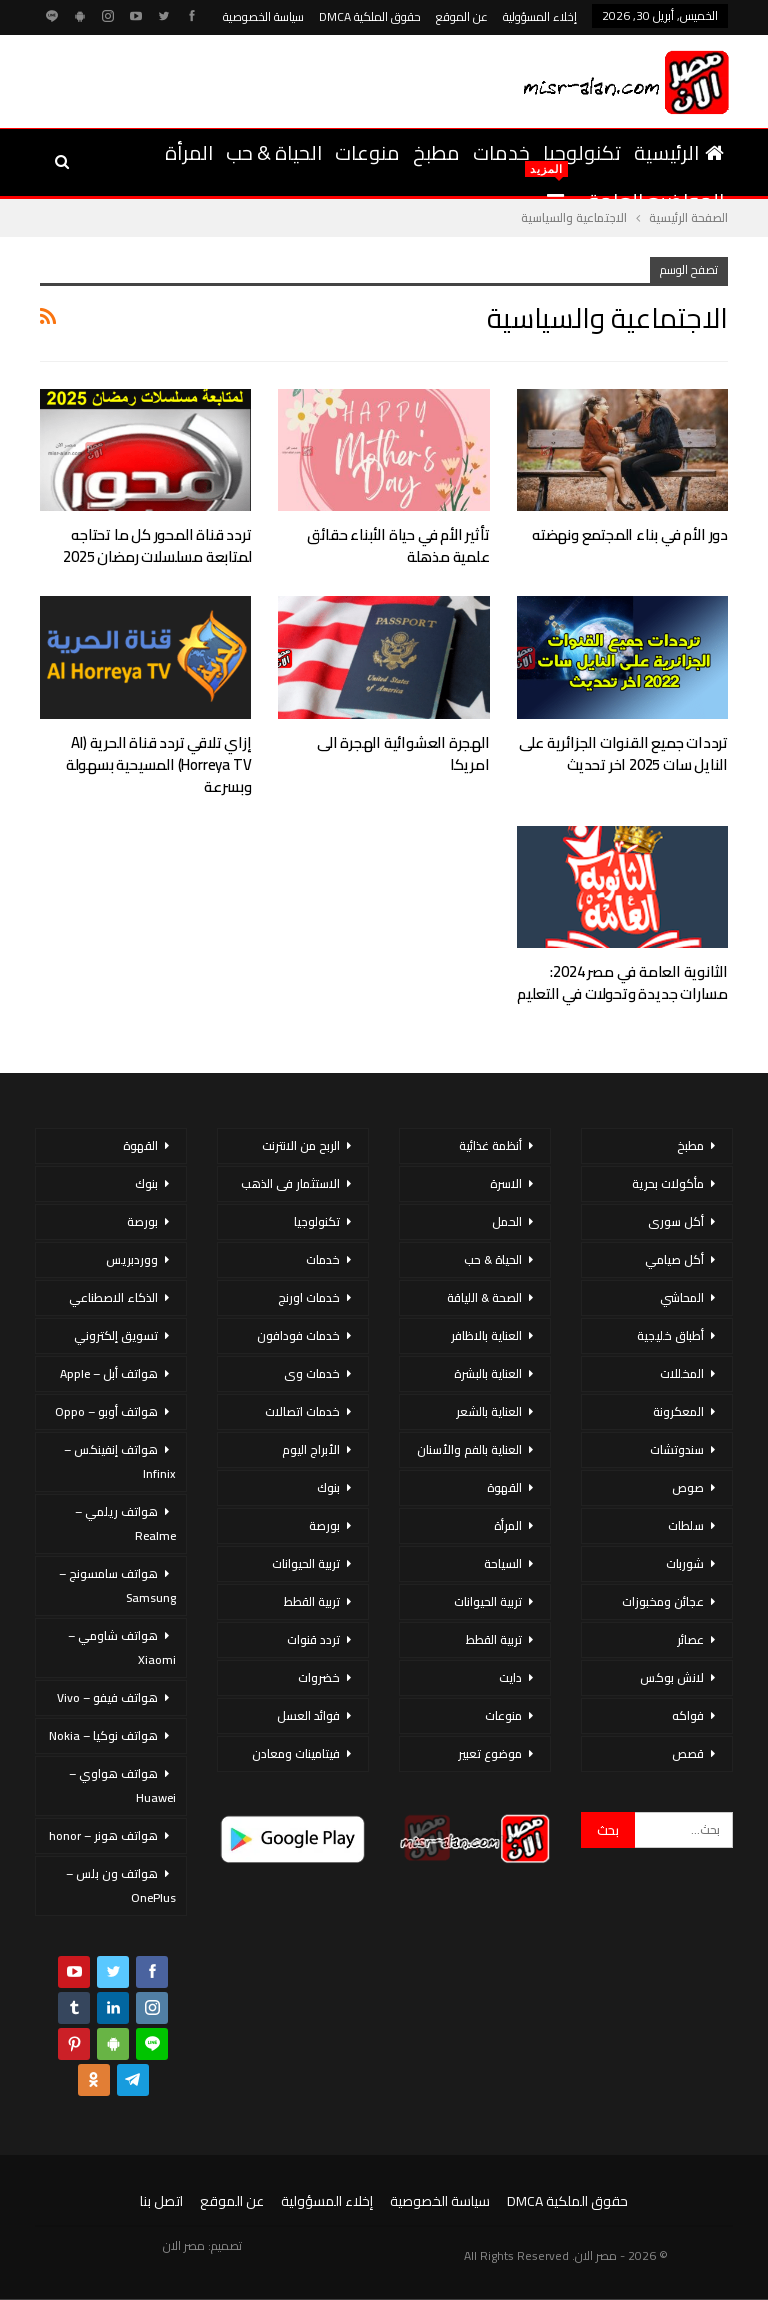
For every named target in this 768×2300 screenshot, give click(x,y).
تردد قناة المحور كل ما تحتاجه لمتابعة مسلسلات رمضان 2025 (157, 545)
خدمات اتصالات (302, 1411)
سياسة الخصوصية (263, 16)
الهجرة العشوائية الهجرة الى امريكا (403, 753)
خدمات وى (312, 1373)
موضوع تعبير (490, 1753)
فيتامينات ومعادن (296, 1753)
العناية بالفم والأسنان (469, 1449)
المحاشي (682, 1297)
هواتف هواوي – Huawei (122, 1785)
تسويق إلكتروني (116, 1335)
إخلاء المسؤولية (540, 16)
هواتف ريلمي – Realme (125, 1523)
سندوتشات (677, 1449)
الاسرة (506, 1183)
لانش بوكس (672, 1677)
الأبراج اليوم (311, 1449)
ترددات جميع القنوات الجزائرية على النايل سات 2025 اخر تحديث (623, 753)
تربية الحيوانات (488, 1601)
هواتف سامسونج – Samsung (117, 1585)
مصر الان (184, 2245)
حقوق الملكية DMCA (370, 16)
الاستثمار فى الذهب (290, 1183)
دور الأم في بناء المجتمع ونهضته (630, 534)
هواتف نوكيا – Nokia (103, 1735)
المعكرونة (678, 1411)
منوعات (367, 152)
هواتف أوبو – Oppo (106, 1411)
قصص (688, 1753)
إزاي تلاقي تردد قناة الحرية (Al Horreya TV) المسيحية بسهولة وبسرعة (159, 764)
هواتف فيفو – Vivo (107, 1697)
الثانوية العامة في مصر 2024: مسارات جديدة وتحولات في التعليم (622, 982)
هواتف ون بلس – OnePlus (121, 1885)
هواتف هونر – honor (103, 1835)
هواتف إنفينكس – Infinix (120, 1461)
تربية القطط (494, 1639)
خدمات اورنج (309, 1297)
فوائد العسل (308, 1715)
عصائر (690, 1639)
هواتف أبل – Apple (109, 1373)
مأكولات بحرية (668, 1183)
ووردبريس (132, 1259)
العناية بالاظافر (486, 1335)
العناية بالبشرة (488, 1373)
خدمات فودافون (298, 1335)
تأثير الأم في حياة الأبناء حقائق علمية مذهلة (398, 545)
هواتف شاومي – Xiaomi (122, 1647)
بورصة (324, 1525)
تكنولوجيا (582, 152)
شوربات (685, 1563)
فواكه (688, 1715)
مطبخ (436, 152)
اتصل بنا (161, 2201)
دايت (510, 1677)
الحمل (507, 1221)
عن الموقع (462, 16)
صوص (688, 1487)
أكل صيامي (674, 1259)
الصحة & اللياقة (484, 1297)
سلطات (686, 1525)
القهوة (504, 1487)
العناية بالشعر (489, 1411)
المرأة (189, 152)
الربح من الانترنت (301, 1145)
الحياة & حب (274, 152)
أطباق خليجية (670, 1335)
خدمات (501, 152)
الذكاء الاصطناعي (113, 1297)
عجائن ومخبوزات (663, 1601)
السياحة (503, 1563)
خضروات (319, 1677)
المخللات (682, 1373)
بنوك (328, 1487)
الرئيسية (679, 152)
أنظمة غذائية (490, 1145)
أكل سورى (676, 1221)
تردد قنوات (313, 1639)
